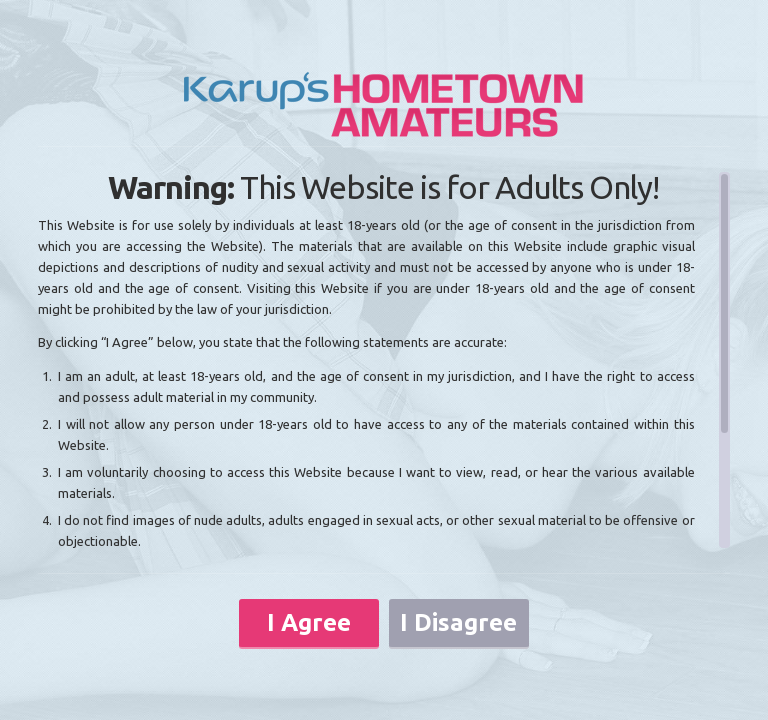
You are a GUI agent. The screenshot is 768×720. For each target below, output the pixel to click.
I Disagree (458, 622)
